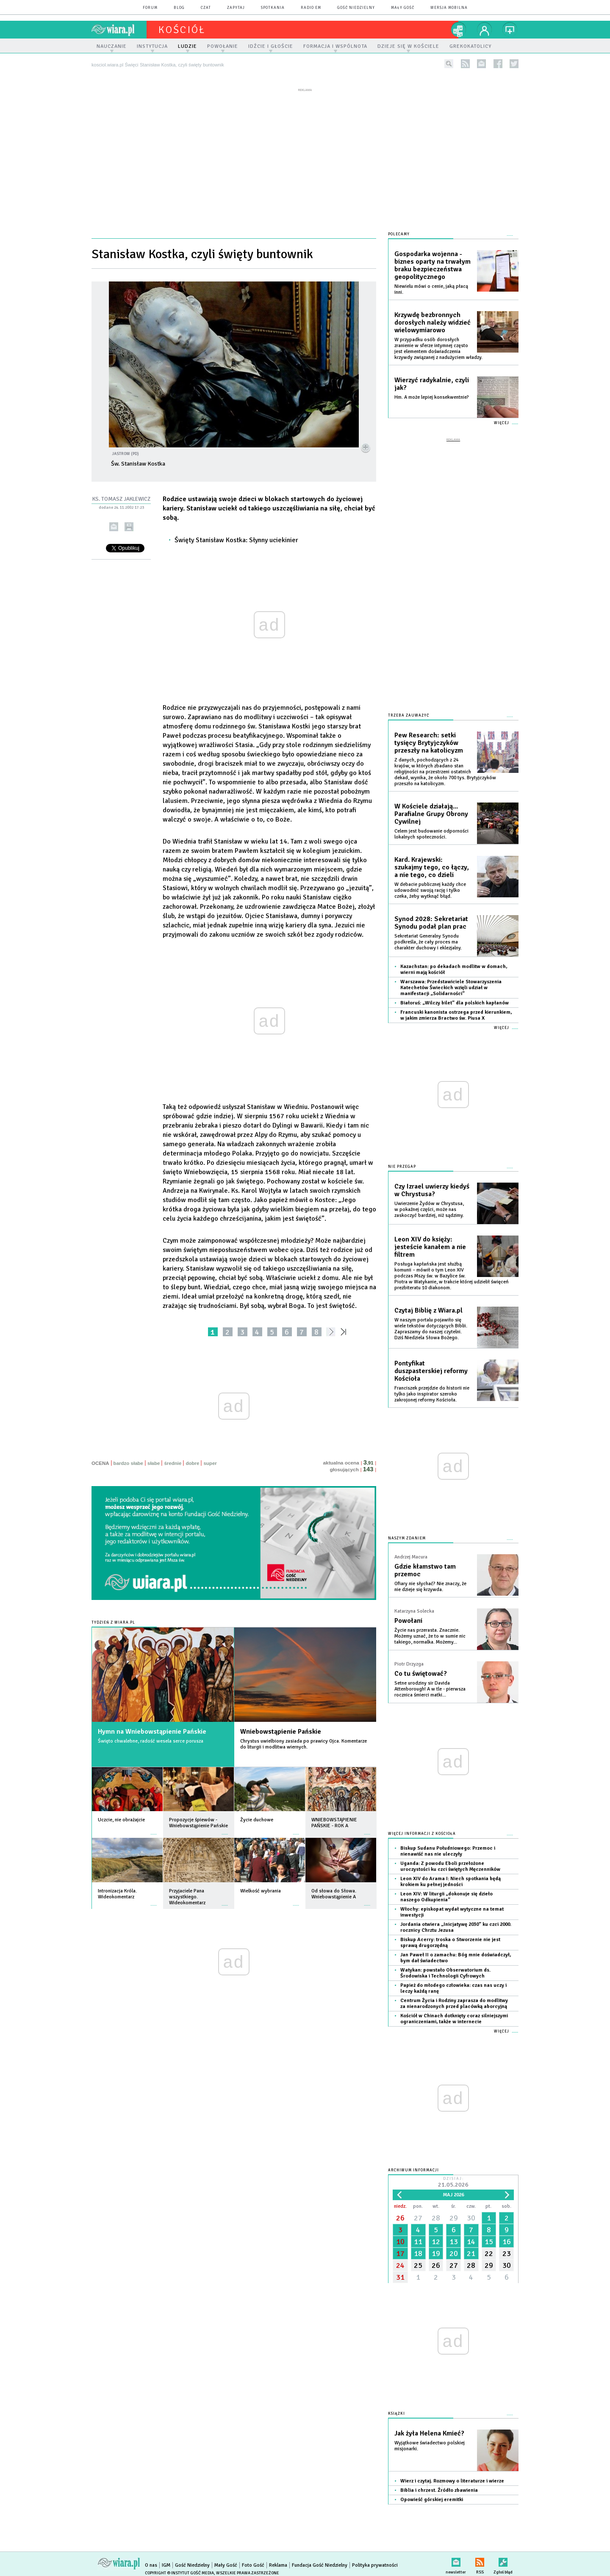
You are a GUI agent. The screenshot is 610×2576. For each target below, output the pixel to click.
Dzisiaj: (453, 2177)
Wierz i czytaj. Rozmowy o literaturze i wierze (452, 2475)
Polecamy (399, 234)
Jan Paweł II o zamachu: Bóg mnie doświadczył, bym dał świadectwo (455, 1952)
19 (436, 2248)
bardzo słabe (128, 1463)
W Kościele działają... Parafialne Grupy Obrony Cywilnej (431, 808)
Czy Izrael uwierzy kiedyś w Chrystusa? (431, 1184)
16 (506, 2236)
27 (418, 2212)
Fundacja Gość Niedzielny (319, 2560)
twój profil (484, 29)
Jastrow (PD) (125, 453)
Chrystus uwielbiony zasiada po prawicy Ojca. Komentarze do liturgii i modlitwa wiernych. (303, 1744)
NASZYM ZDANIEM (407, 1533)
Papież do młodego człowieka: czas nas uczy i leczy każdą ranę (453, 1983)
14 (471, 2236)
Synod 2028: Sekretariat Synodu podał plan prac (431, 917)
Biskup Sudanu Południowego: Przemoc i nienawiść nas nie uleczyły (447, 1846)
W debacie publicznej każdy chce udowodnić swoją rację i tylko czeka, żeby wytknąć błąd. (430, 885)
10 (400, 2236)
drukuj (129, 526)
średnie (172, 1463)
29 (453, 2212)
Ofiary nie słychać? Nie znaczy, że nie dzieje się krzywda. (430, 1581)
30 (471, 2212)
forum (150, 8)
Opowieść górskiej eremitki (431, 2494)
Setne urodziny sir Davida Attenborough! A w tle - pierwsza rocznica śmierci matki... (430, 1683)
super (209, 1463)
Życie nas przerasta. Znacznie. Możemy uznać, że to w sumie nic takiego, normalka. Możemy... (430, 1631)
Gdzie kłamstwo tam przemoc (425, 1564)
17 (400, 2248)
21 (471, 2248)
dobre (192, 1463)
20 (453, 2248)
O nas (151, 2560)
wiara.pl (119, 30)
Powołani (408, 1615)
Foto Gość (253, 2560)
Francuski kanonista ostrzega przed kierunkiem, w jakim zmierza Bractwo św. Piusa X (456, 1010)
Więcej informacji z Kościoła (422, 1828)
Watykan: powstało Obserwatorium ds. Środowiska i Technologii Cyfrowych (445, 1967)
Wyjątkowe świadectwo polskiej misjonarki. (429, 2440)
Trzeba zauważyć (408, 710)
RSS (479, 2555)
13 (453, 2236)
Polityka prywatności (375, 2560)
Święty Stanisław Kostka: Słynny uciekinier (236, 540)
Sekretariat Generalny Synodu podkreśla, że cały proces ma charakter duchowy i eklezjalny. (428, 936)
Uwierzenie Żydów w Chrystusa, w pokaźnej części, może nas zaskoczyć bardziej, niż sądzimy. (429, 1204)
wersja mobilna (449, 8)
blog (179, 8)
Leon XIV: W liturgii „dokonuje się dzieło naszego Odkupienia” (446, 1891)
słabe (153, 1463)
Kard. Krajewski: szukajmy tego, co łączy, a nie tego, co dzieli (431, 861)
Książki (396, 2408)
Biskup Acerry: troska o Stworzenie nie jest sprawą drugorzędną (450, 1937)
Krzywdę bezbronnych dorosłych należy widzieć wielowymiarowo (432, 322)
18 (418, 2248)
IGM (166, 2560)
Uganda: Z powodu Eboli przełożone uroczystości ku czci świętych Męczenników (450, 1861)
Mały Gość (402, 8)
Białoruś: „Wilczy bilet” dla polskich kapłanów (454, 997)
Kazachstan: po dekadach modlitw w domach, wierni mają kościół (453, 964)
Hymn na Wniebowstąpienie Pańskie (152, 1731)
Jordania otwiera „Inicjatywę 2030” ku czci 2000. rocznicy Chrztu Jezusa (455, 1922)
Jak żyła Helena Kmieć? (429, 2428)
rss (465, 63)
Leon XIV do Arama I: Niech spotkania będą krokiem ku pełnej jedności (450, 1876)
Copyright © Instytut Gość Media (179, 2567)
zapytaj (236, 8)
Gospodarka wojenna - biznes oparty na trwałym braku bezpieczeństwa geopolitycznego (432, 265)
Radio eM (311, 8)
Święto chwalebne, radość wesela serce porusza (150, 1741)
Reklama (278, 2560)
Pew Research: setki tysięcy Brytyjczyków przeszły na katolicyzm (428, 737)
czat (206, 8)
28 (436, 2212)
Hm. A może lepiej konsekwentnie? (431, 397)
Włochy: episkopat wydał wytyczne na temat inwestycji (452, 1906)
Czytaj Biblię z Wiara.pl (428, 1305)
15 (489, 2236)
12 (436, 2236)
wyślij (113, 526)
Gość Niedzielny (356, 8)
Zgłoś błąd (503, 2555)
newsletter (481, 63)
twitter (514, 63)
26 (400, 2212)
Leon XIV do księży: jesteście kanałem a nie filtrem (430, 1241)
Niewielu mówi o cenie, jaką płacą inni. (431, 289)
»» (345, 1331)
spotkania (273, 8)
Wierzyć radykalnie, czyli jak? (431, 384)
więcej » (153, 1830)
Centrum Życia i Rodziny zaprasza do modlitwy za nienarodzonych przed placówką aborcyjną (454, 1998)
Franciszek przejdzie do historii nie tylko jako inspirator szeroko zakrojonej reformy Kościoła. (431, 1388)
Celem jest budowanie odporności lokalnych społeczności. (431, 828)
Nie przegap (402, 1161)
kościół (181, 29)
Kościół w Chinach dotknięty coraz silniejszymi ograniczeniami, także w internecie (454, 2013)
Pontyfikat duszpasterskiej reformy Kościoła (431, 1365)
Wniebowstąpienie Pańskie (280, 1731)
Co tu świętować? (420, 1668)
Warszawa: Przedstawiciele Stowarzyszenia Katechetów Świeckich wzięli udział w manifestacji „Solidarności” (451, 982)
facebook (498, 63)
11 (418, 2236)
